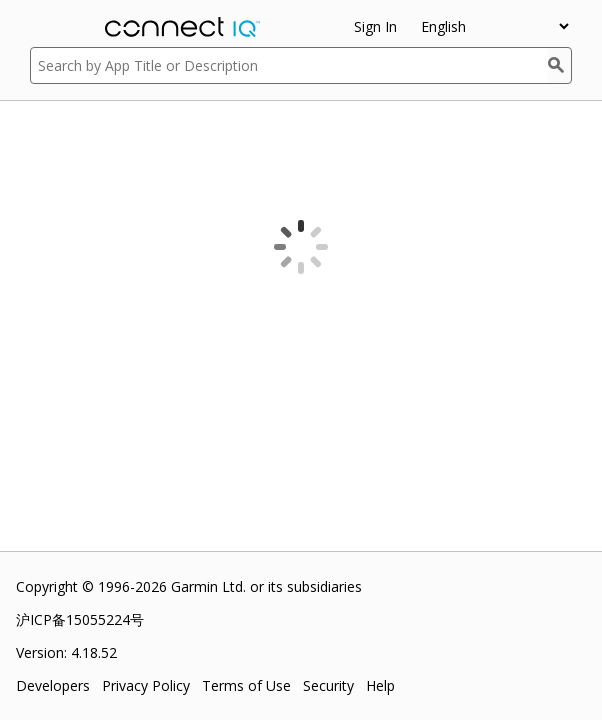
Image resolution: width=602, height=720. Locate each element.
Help (380, 685)
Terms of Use (246, 685)
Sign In (375, 26)
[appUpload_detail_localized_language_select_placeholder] (494, 26)
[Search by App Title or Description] (289, 65)
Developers (53, 685)
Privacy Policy (146, 685)
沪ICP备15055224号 (80, 619)
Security (328, 685)
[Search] (560, 65)
